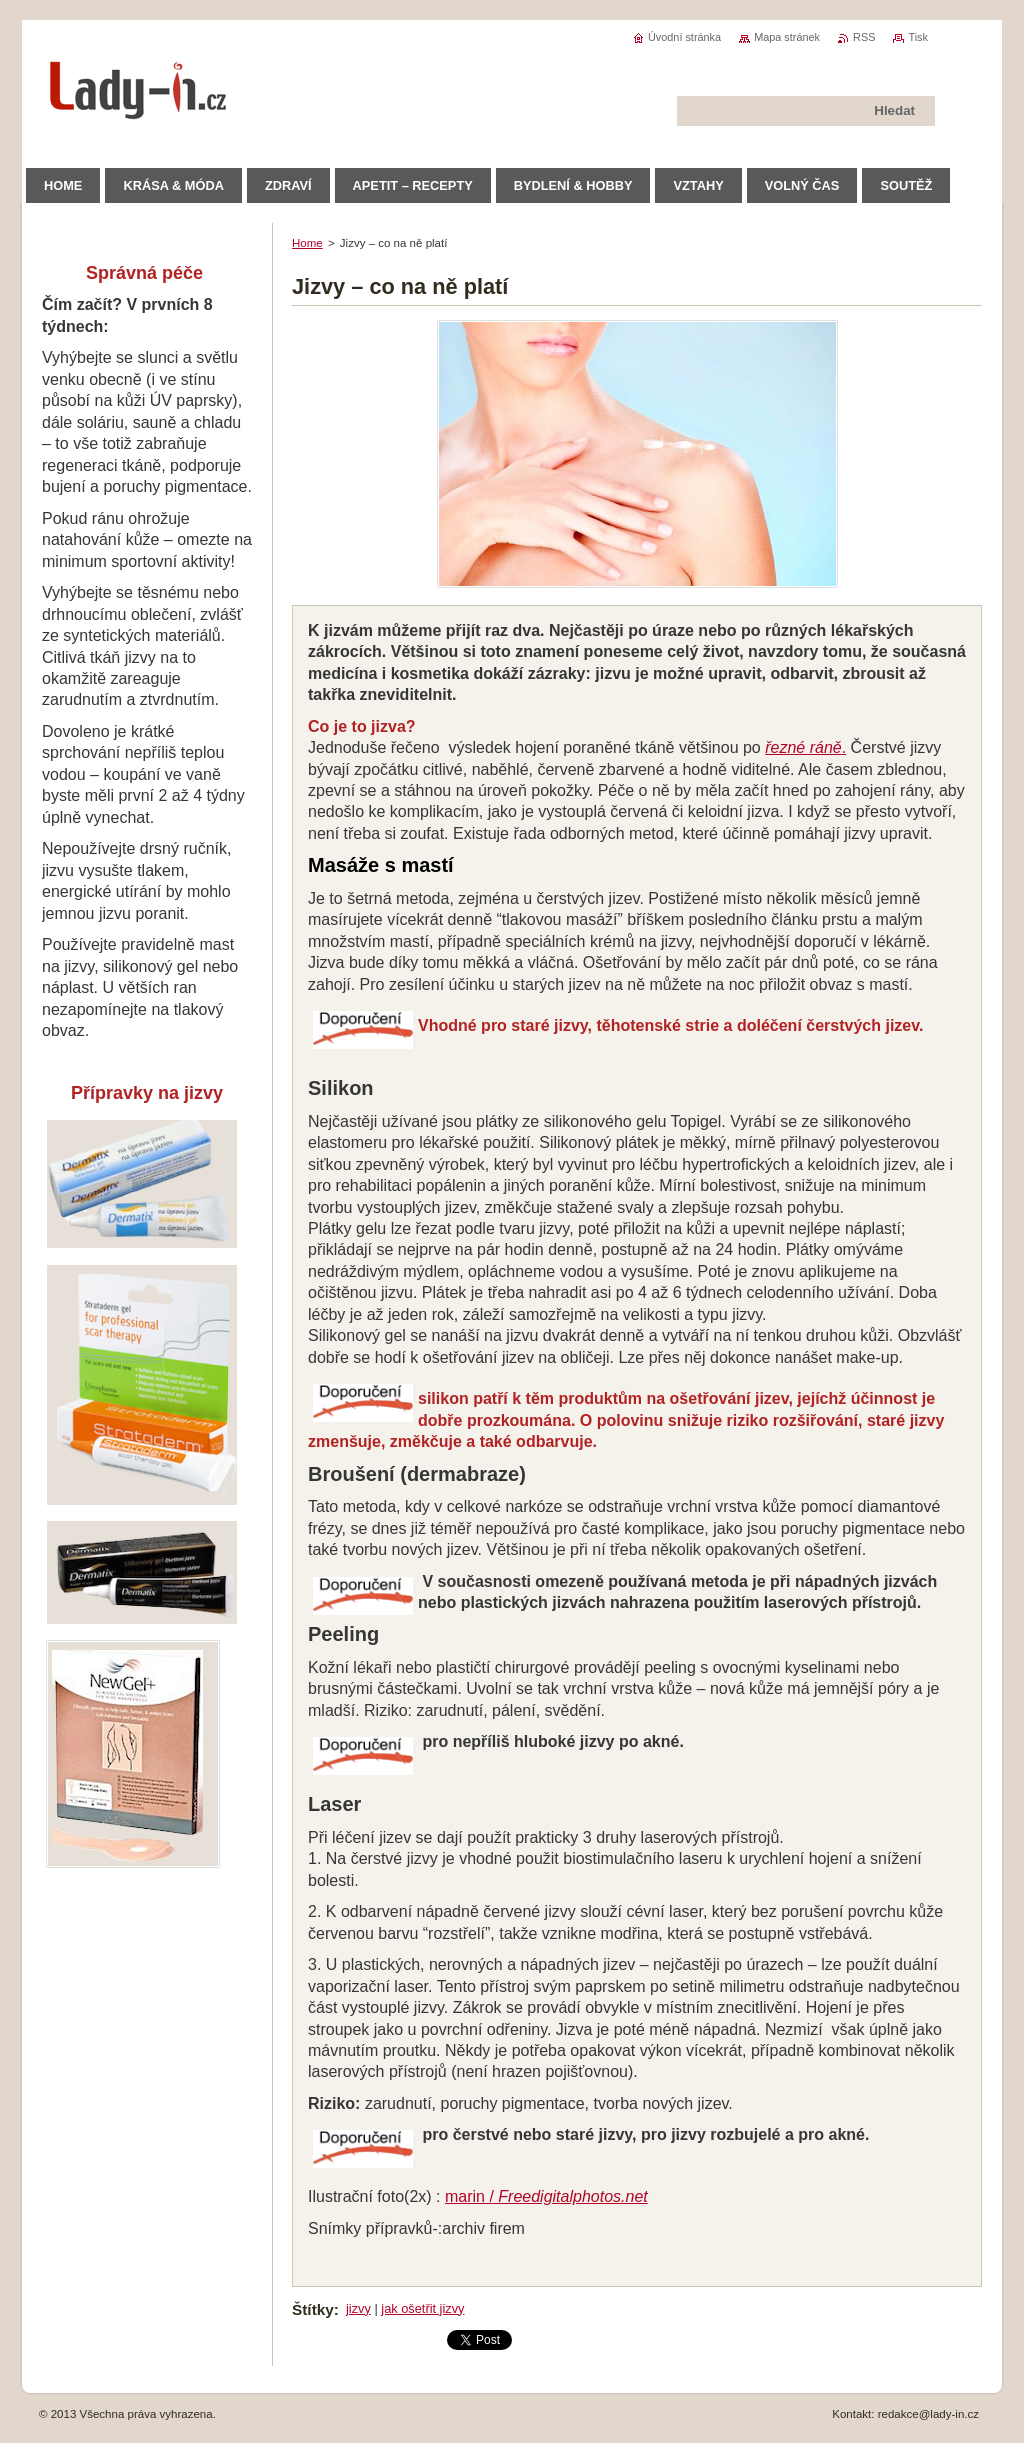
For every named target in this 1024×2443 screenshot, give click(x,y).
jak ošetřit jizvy (422, 2308)
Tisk (918, 37)
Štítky (313, 2309)
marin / (546, 2196)
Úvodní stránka (684, 37)
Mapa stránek (787, 37)
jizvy (358, 2308)
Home (307, 243)
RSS (864, 37)
